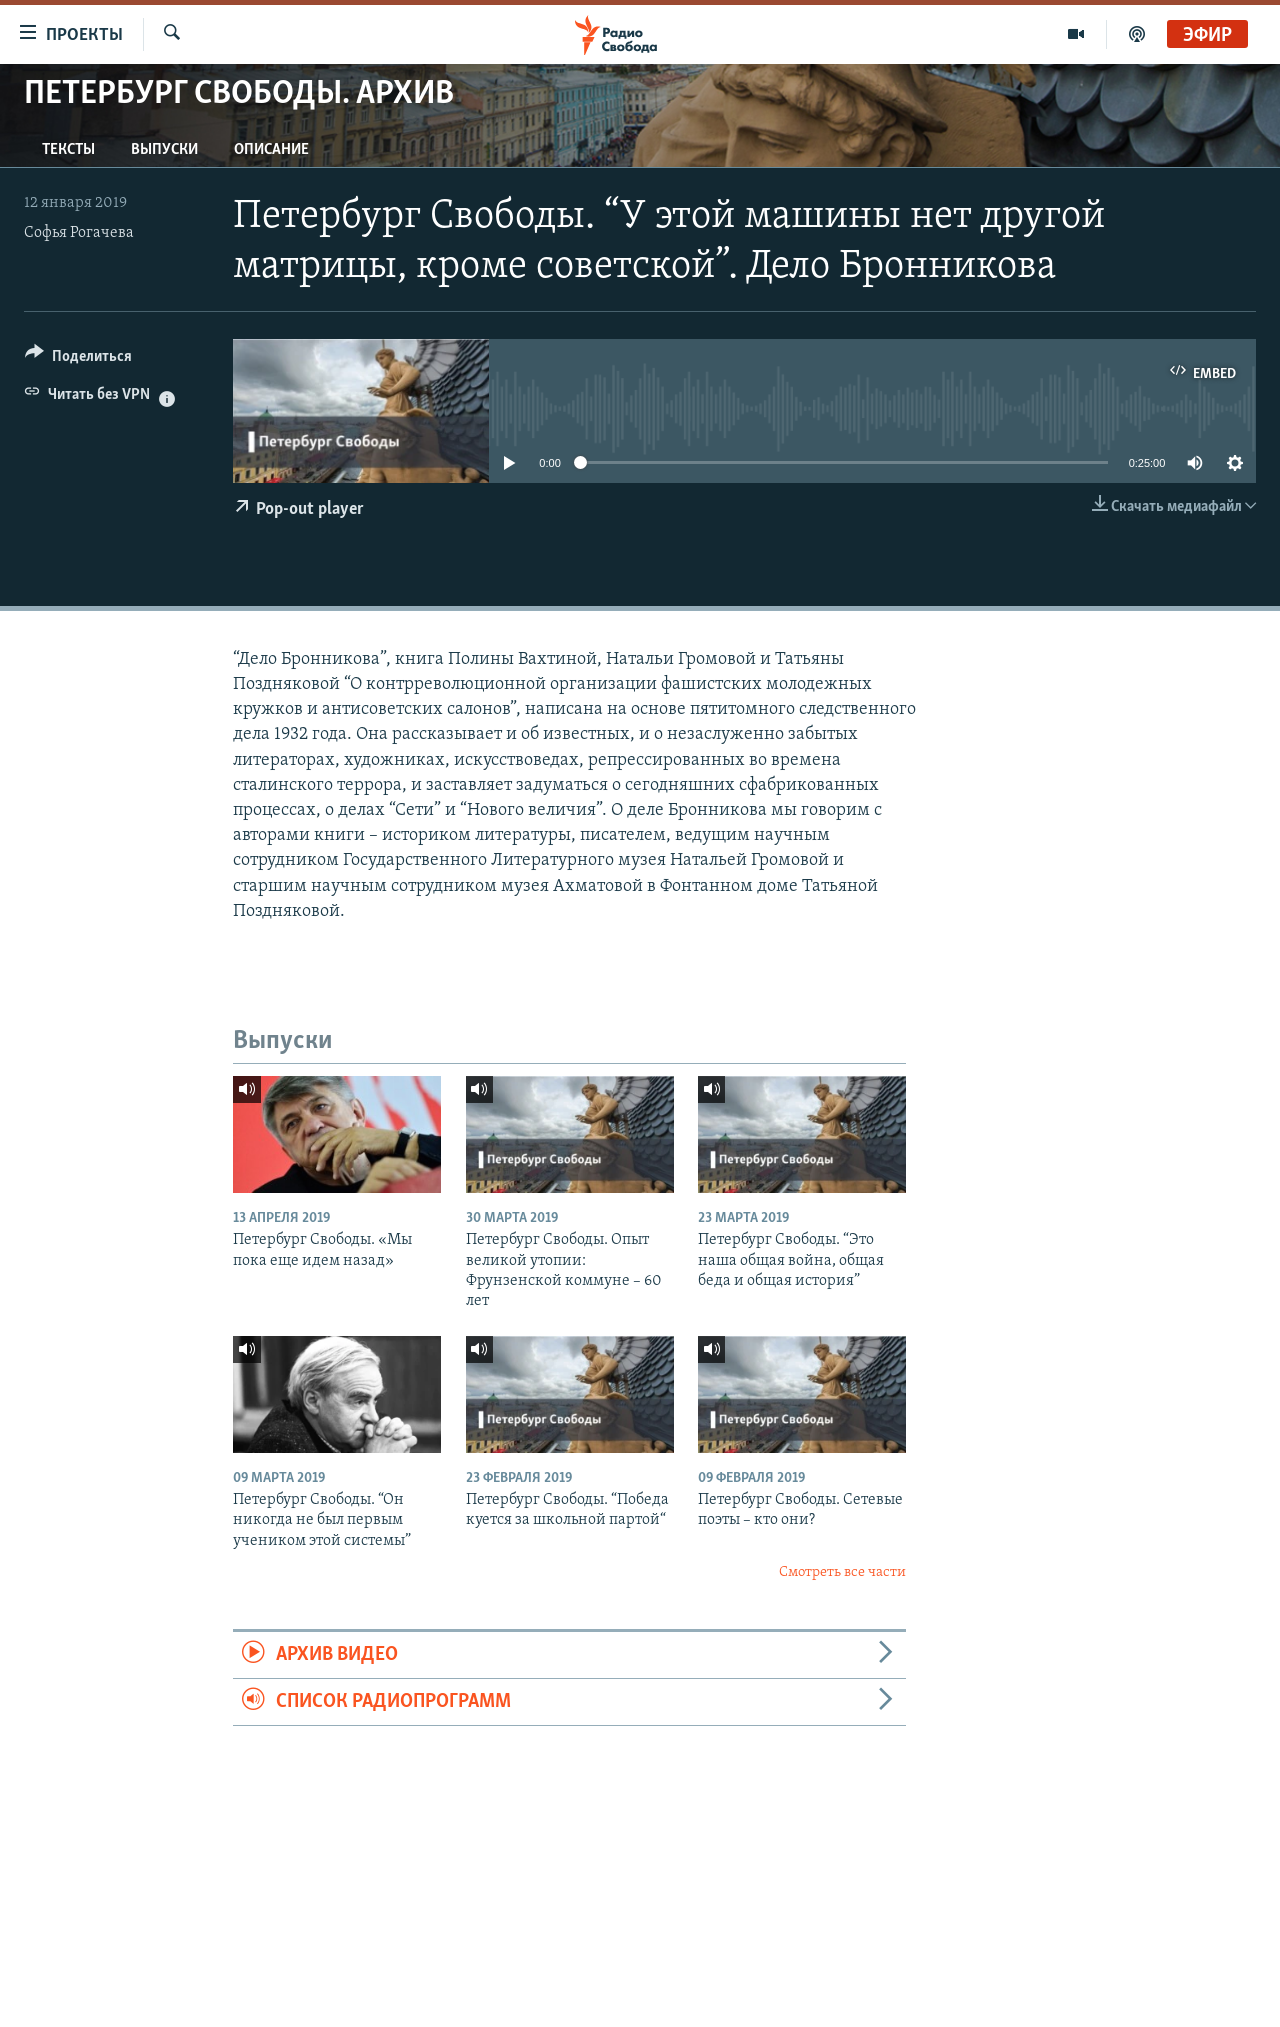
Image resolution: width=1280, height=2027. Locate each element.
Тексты (68, 150)
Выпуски (164, 150)
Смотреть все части (842, 1572)
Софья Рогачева (79, 233)
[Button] (78, 359)
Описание (271, 150)
